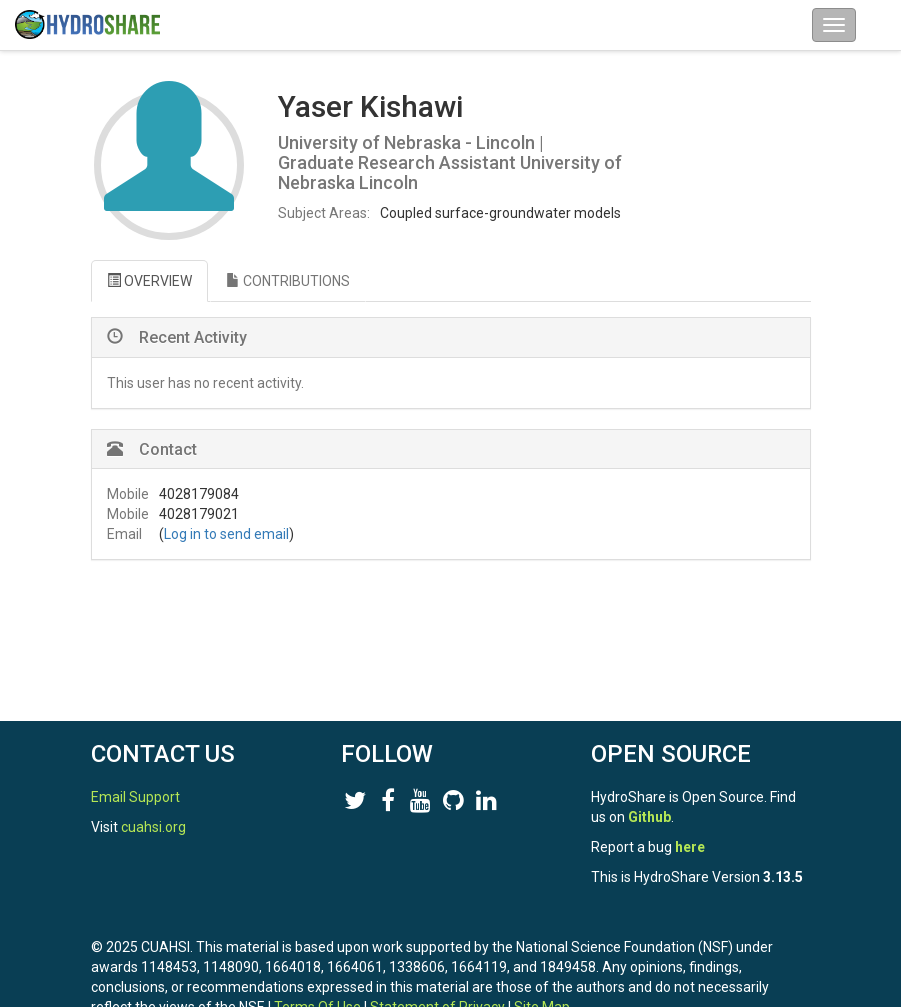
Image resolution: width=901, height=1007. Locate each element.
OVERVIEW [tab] (149, 281)
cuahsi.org (153, 827)
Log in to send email (226, 534)
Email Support (135, 797)
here (690, 847)
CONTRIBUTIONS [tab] (288, 281)
